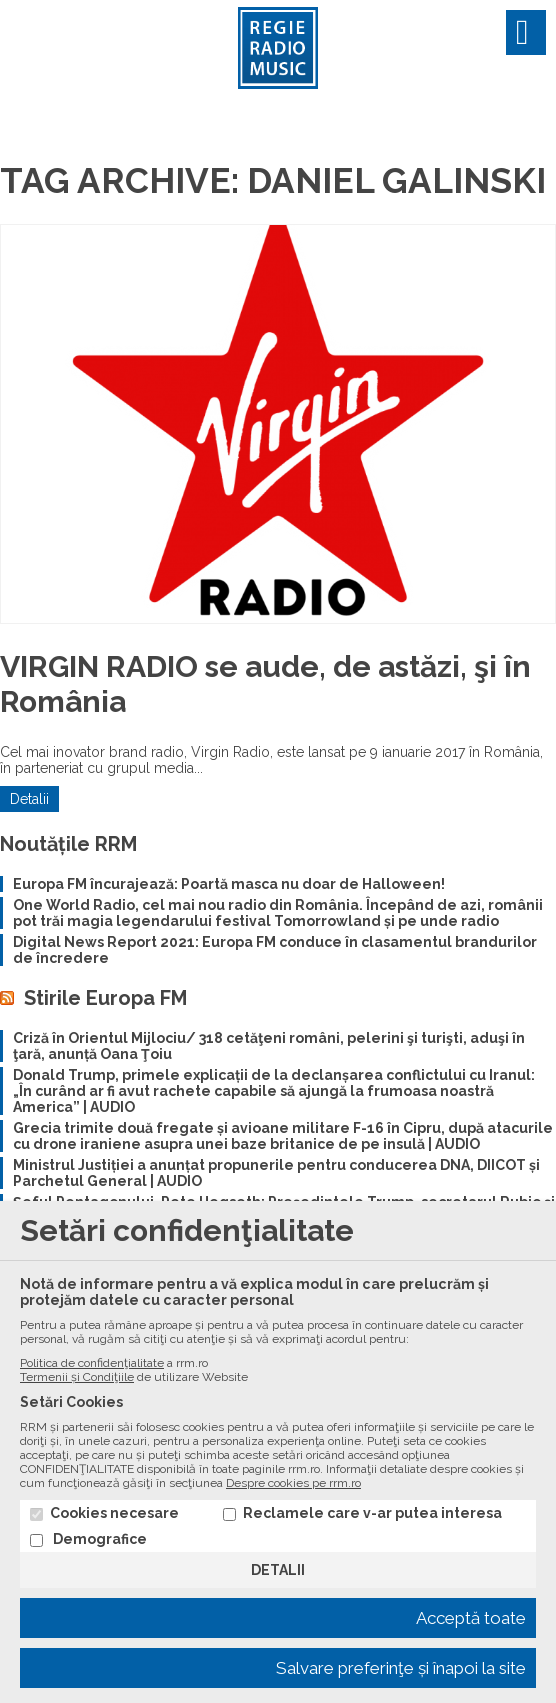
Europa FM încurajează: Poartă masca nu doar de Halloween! (229, 884)
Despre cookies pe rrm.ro (293, 1483)
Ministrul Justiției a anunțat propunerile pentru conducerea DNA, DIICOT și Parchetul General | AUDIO (276, 1173)
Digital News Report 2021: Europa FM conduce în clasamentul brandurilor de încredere (275, 950)
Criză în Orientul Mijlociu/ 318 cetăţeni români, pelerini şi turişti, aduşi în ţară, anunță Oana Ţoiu (269, 1046)
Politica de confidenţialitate (92, 1363)
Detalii (29, 799)
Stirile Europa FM (105, 998)
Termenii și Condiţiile (77, 1377)
